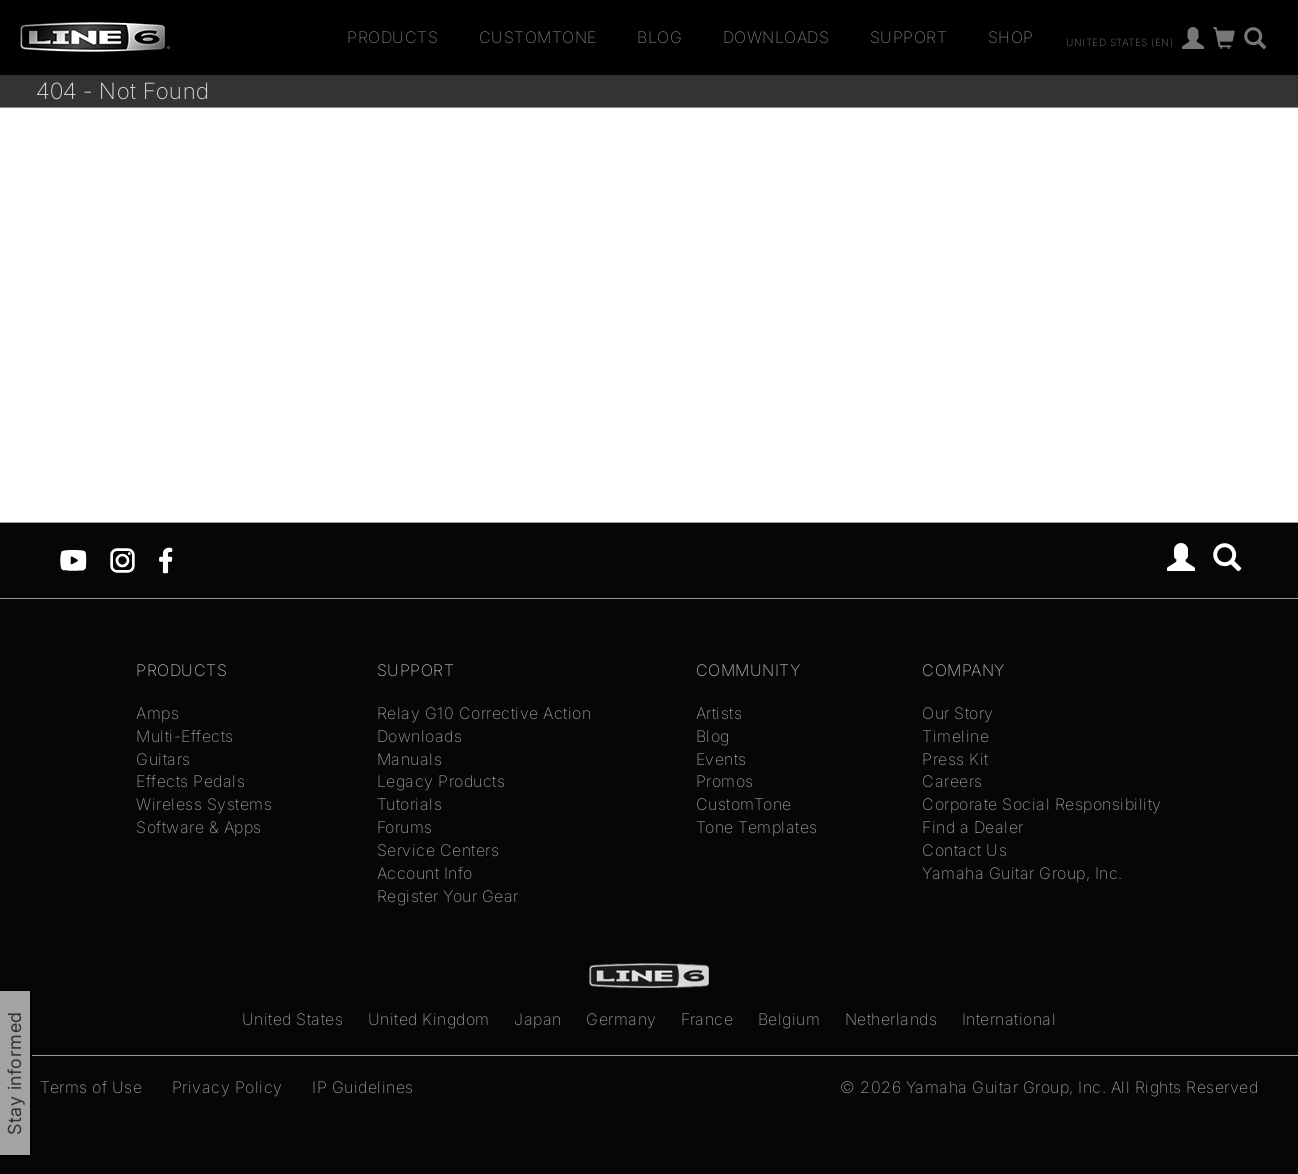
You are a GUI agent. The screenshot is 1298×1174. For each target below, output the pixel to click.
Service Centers (438, 850)
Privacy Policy (227, 1087)
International (1009, 1019)
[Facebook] (165, 559)
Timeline (955, 736)
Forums (405, 827)
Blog (659, 37)
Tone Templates (757, 827)
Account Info (425, 873)
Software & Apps (199, 827)
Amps (157, 713)
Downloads (776, 37)
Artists (719, 713)
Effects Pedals (190, 781)
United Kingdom (429, 1019)
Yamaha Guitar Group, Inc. (1022, 873)
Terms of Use (91, 1087)
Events (721, 759)
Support (909, 37)
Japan (538, 1019)
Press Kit (955, 759)
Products (392, 37)
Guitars (163, 759)
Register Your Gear (448, 896)
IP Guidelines (363, 1087)
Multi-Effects (185, 736)
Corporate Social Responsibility (1042, 804)
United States (293, 1019)
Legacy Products (441, 781)
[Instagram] (122, 559)
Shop (1011, 37)
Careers (952, 781)
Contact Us (964, 850)
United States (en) (1119, 41)
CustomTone (538, 37)
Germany (621, 1019)
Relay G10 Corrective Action (484, 713)
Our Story (958, 713)
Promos (725, 781)
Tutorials (410, 804)
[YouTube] (73, 559)
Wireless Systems (204, 804)
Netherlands (891, 1019)
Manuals (410, 759)
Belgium (789, 1019)
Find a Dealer (973, 827)
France (707, 1019)
